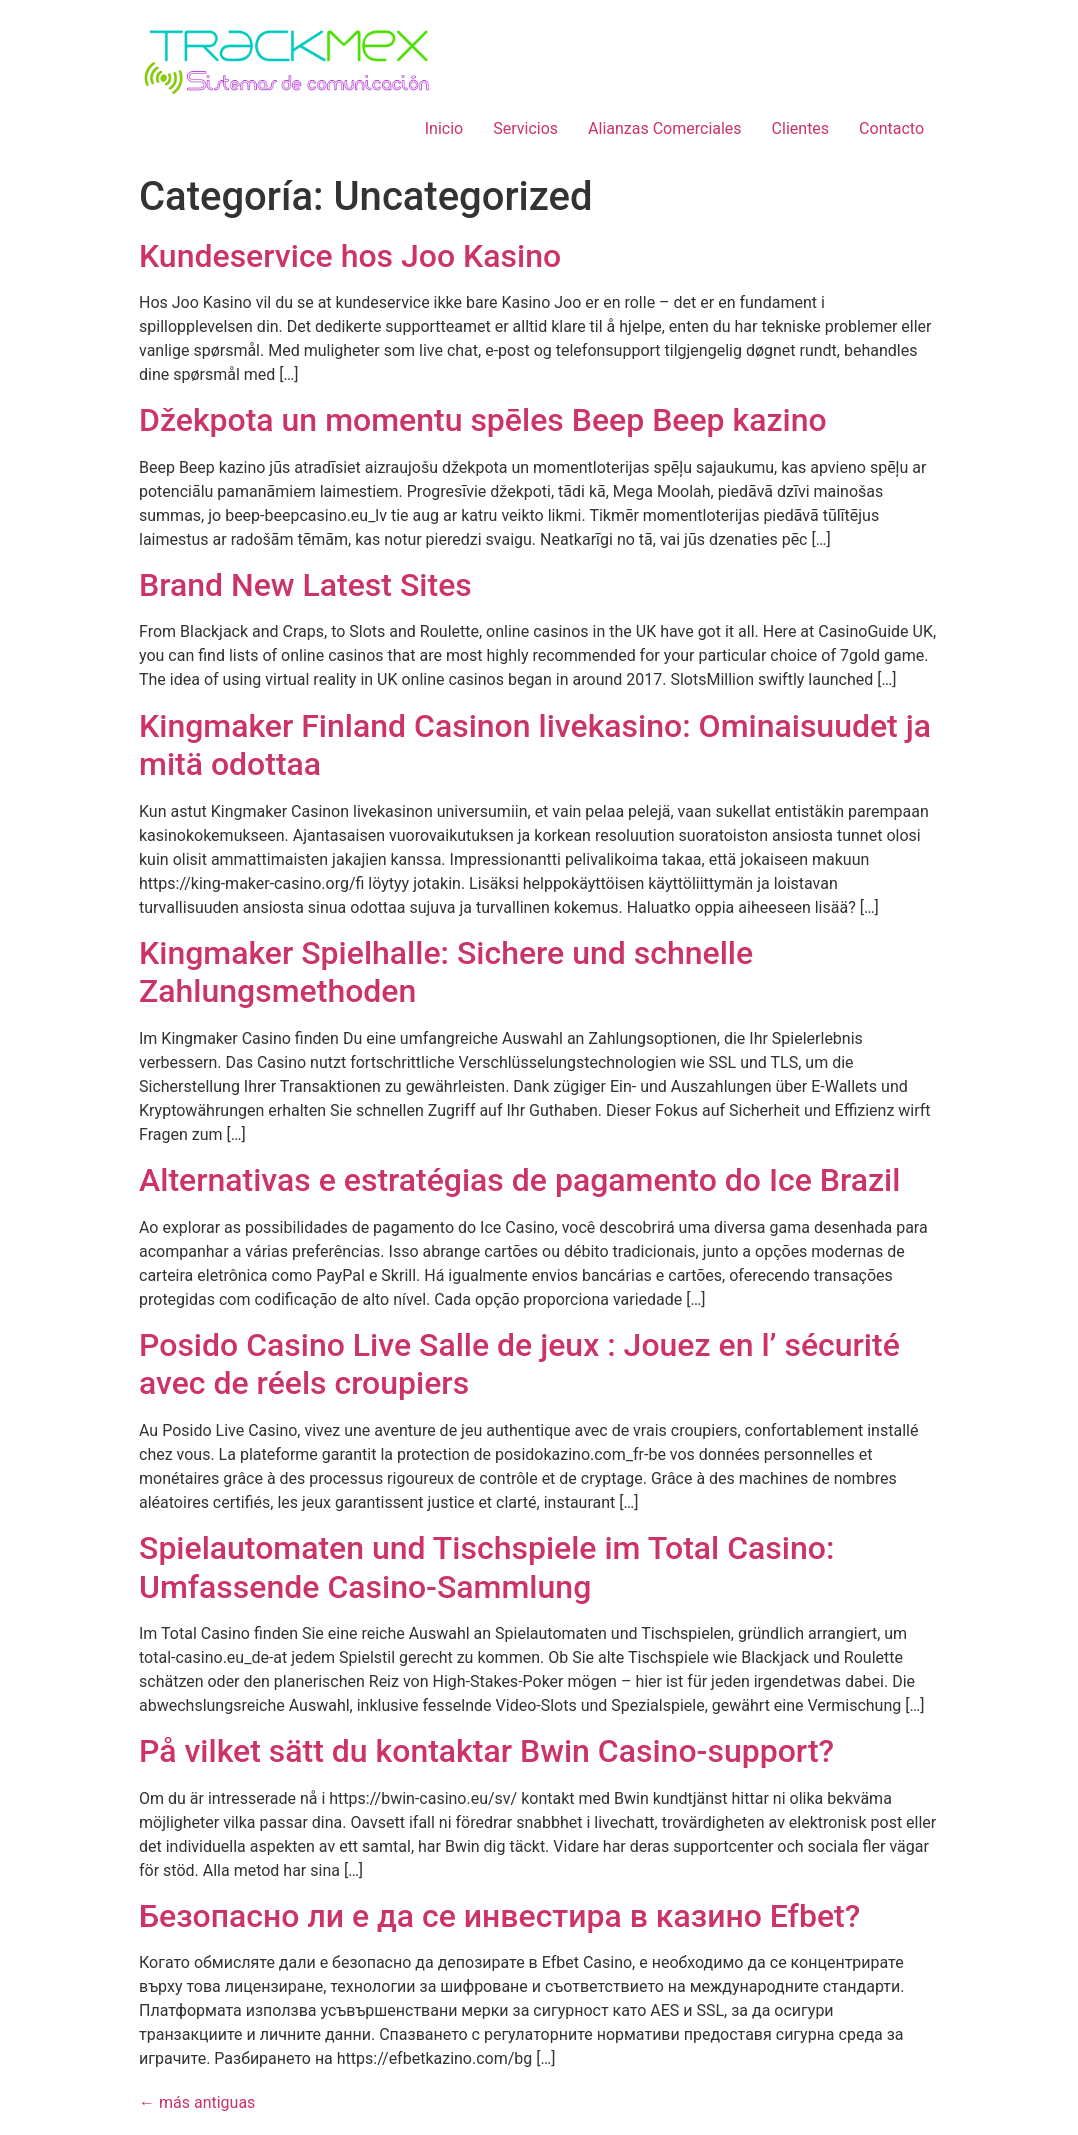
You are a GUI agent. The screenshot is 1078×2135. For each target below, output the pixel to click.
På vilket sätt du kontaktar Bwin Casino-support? (486, 1751)
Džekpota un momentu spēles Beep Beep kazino (483, 420)
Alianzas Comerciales (665, 128)
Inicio (444, 128)
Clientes (801, 128)
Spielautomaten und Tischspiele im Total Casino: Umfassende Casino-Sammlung (486, 1567)
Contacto (891, 128)
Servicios (525, 128)
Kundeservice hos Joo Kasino (350, 256)
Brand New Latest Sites (305, 585)
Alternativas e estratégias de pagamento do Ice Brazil (519, 1180)
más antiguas (197, 2102)
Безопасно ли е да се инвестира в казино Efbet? (499, 1916)
